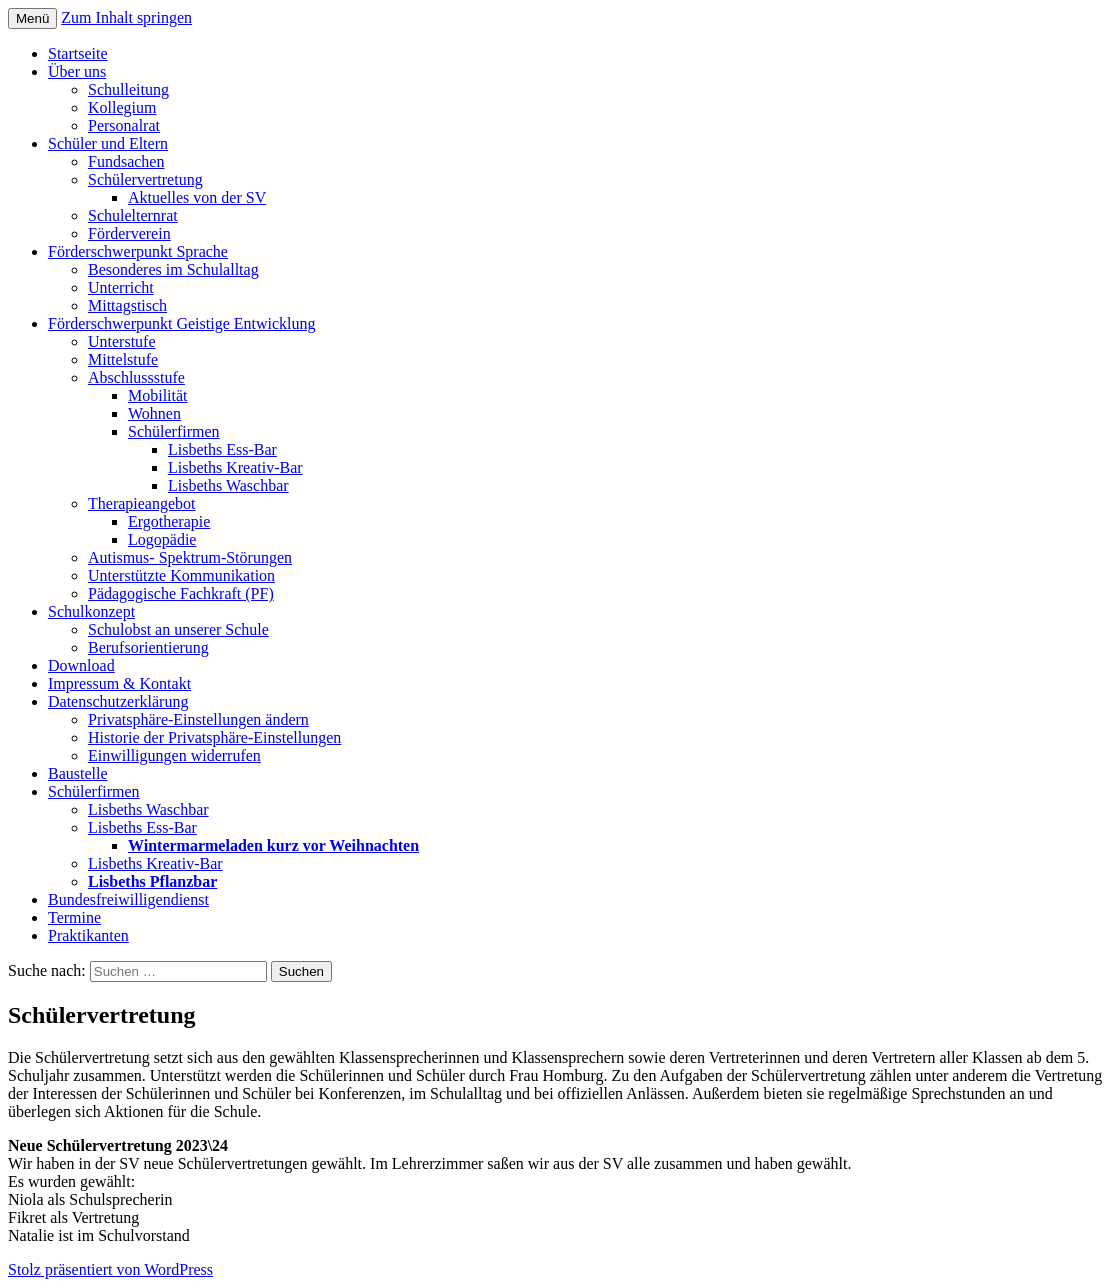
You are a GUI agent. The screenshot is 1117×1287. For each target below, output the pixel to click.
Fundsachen (126, 161)
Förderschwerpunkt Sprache (138, 251)
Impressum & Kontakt (119, 683)
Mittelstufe (123, 359)
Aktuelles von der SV (197, 197)
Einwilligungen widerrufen (174, 755)
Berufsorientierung (148, 647)
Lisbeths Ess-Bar (222, 449)
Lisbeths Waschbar (228, 485)
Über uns (77, 71)
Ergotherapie (169, 521)
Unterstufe (122, 341)
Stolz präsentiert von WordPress (110, 1269)
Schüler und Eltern (108, 143)
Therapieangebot (142, 503)
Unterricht (121, 287)
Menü (32, 18)
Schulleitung (128, 89)
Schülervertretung (145, 179)
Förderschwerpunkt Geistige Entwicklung (182, 323)
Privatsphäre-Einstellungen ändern (198, 719)
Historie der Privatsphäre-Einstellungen (214, 737)
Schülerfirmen (174, 431)
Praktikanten (88, 935)
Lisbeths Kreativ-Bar (235, 467)
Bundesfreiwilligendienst (128, 899)
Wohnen (154, 413)
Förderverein (129, 233)
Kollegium (122, 107)
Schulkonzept (91, 611)
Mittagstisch (127, 305)
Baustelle (78, 773)
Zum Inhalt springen (126, 17)
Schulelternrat (133, 215)
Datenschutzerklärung (118, 701)
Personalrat (124, 125)
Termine (74, 917)
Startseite (78, 53)
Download (81, 665)
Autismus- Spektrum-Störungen (190, 557)
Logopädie (162, 539)
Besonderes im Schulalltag (173, 269)
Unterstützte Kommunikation (181, 575)
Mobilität (158, 395)
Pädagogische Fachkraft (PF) (181, 593)
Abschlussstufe (136, 377)
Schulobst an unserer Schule (178, 629)
